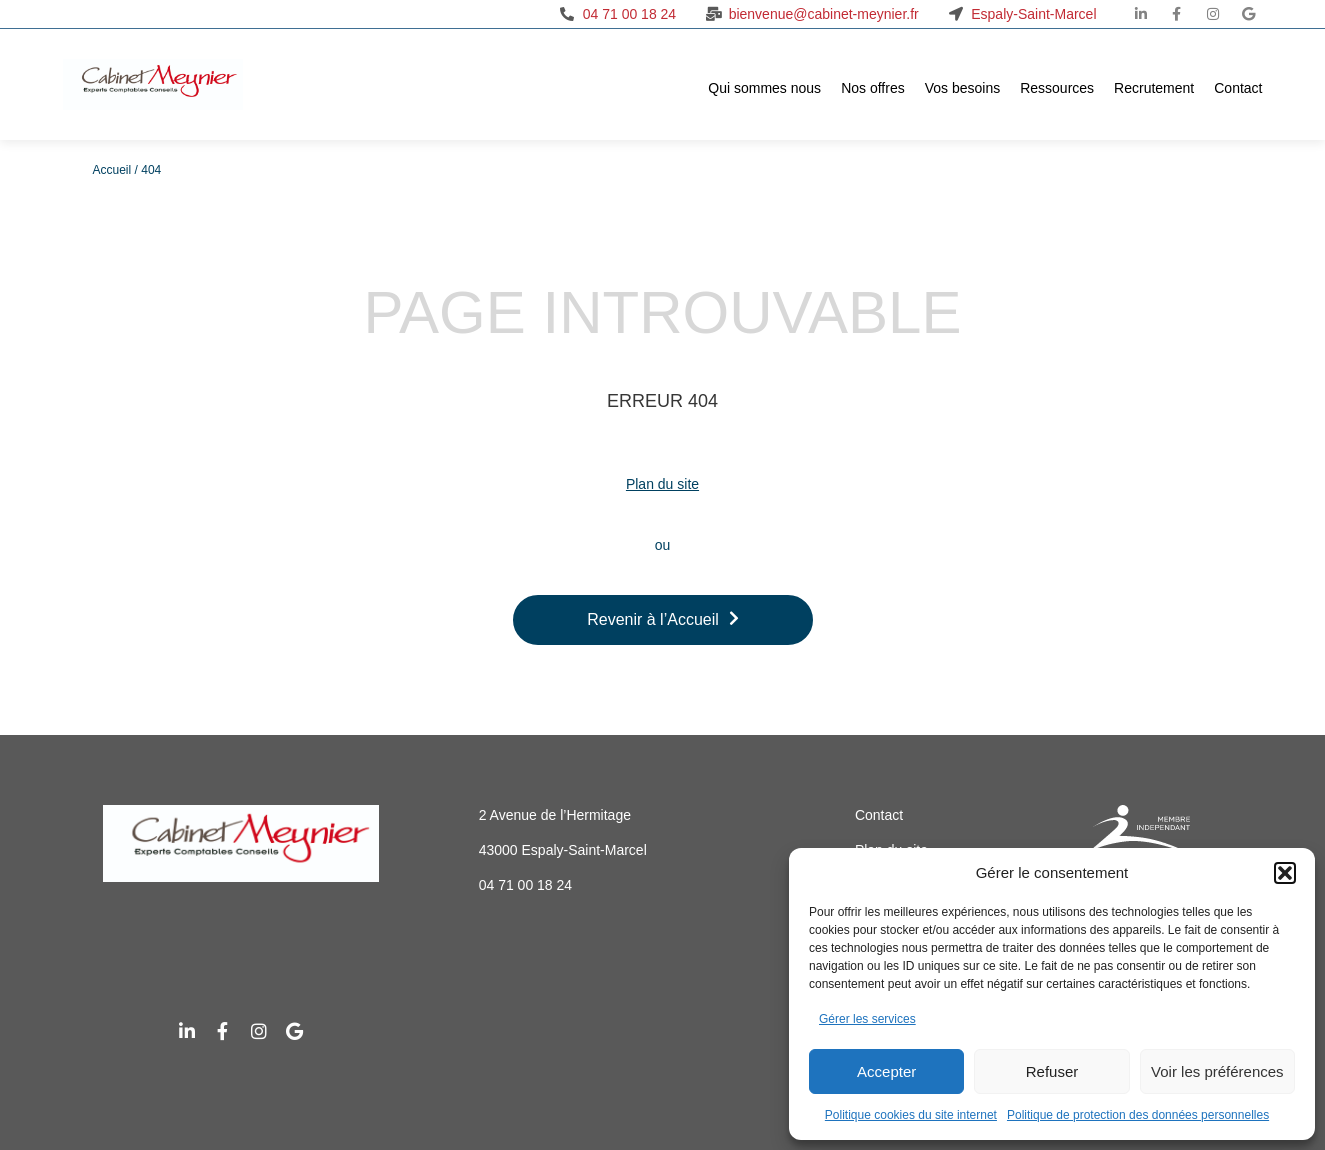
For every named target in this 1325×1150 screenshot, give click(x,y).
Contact (1238, 88)
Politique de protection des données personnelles (1138, 1115)
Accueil (112, 170)
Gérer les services (867, 1019)
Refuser (1052, 1071)
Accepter (886, 1071)
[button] (1285, 873)
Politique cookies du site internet (911, 1115)
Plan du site (662, 484)
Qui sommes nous (764, 88)
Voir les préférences (1217, 1071)
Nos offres (873, 88)
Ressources (1057, 88)
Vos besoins (963, 88)
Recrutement (1154, 88)
